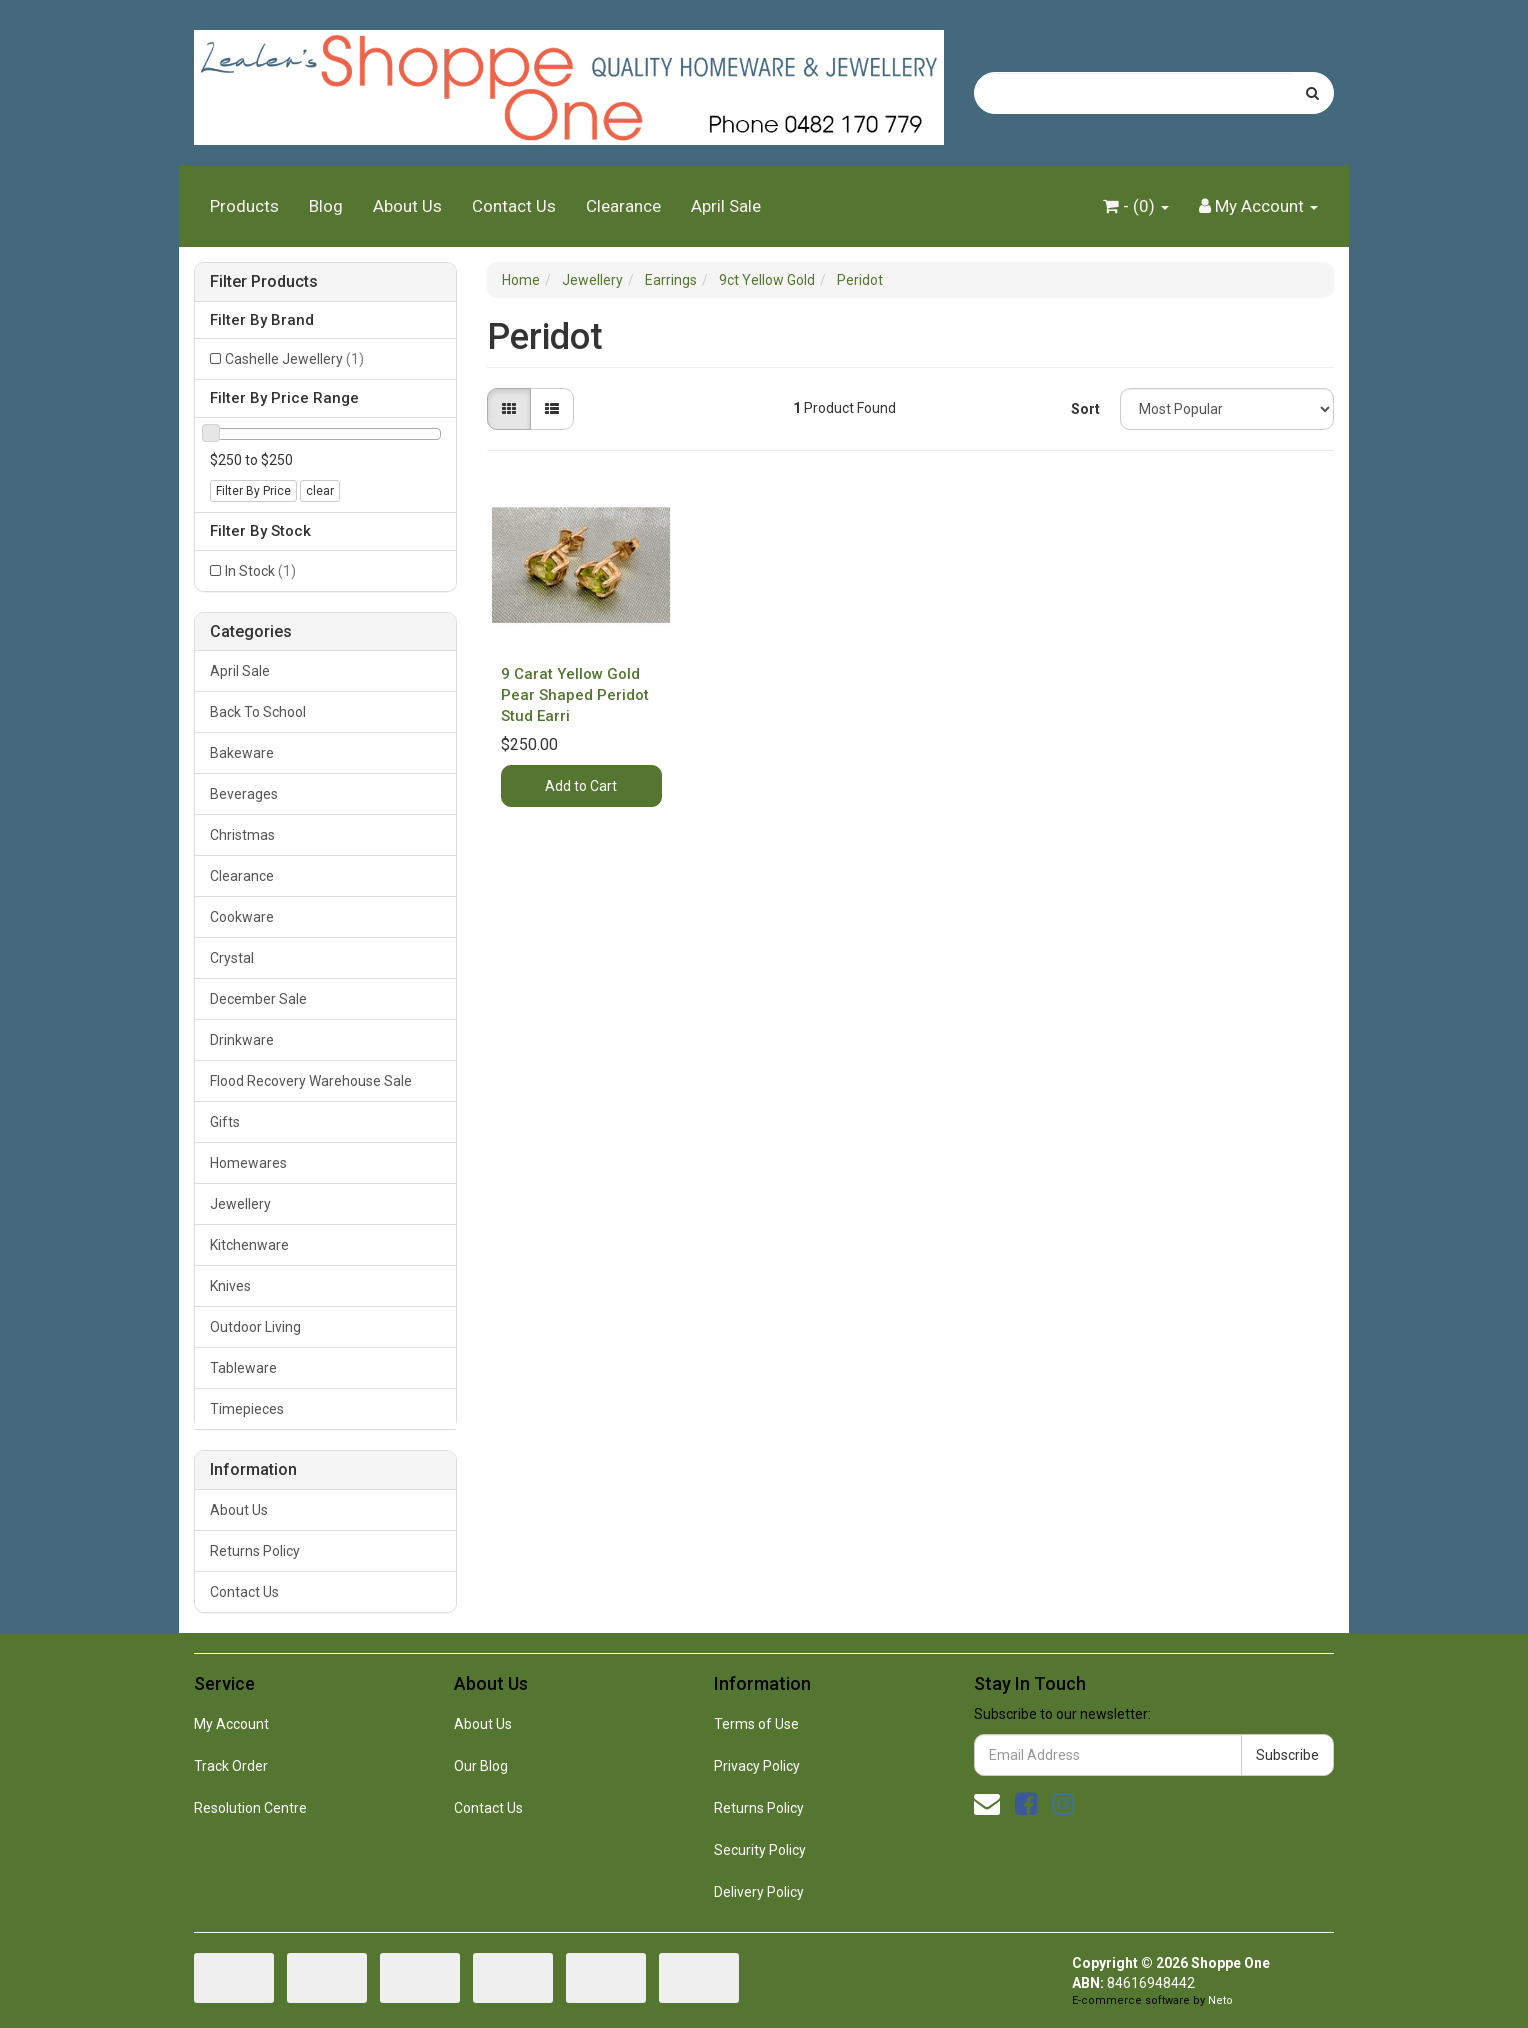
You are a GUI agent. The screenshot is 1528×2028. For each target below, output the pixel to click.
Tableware (243, 1368)
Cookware (242, 917)
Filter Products (264, 282)
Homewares (248, 1163)
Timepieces (247, 1409)
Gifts (225, 1122)
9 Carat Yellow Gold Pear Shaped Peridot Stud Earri (575, 695)
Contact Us (514, 206)
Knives (230, 1286)
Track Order (231, 1766)
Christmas (242, 835)
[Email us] (987, 1804)
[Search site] (1312, 93)
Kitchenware (249, 1245)
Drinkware (242, 1040)
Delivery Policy (759, 1892)
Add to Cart (581, 786)
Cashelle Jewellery (294, 359)
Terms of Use (756, 1724)
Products (244, 206)
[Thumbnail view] (509, 409)
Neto (1220, 2000)
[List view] (552, 409)
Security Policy (760, 1850)
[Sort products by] (1227, 409)
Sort (1085, 409)
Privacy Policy (757, 1766)
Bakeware (242, 753)
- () (1136, 206)
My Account (231, 1724)
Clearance (623, 206)
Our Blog (481, 1766)
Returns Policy (255, 1551)
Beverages (244, 794)
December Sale (258, 999)
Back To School (258, 712)
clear (320, 491)
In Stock (260, 571)
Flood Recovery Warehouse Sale (311, 1081)
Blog (326, 206)
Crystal (232, 958)
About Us (407, 206)
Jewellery (240, 1204)
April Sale (726, 206)
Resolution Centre (250, 1808)
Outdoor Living (255, 1327)
